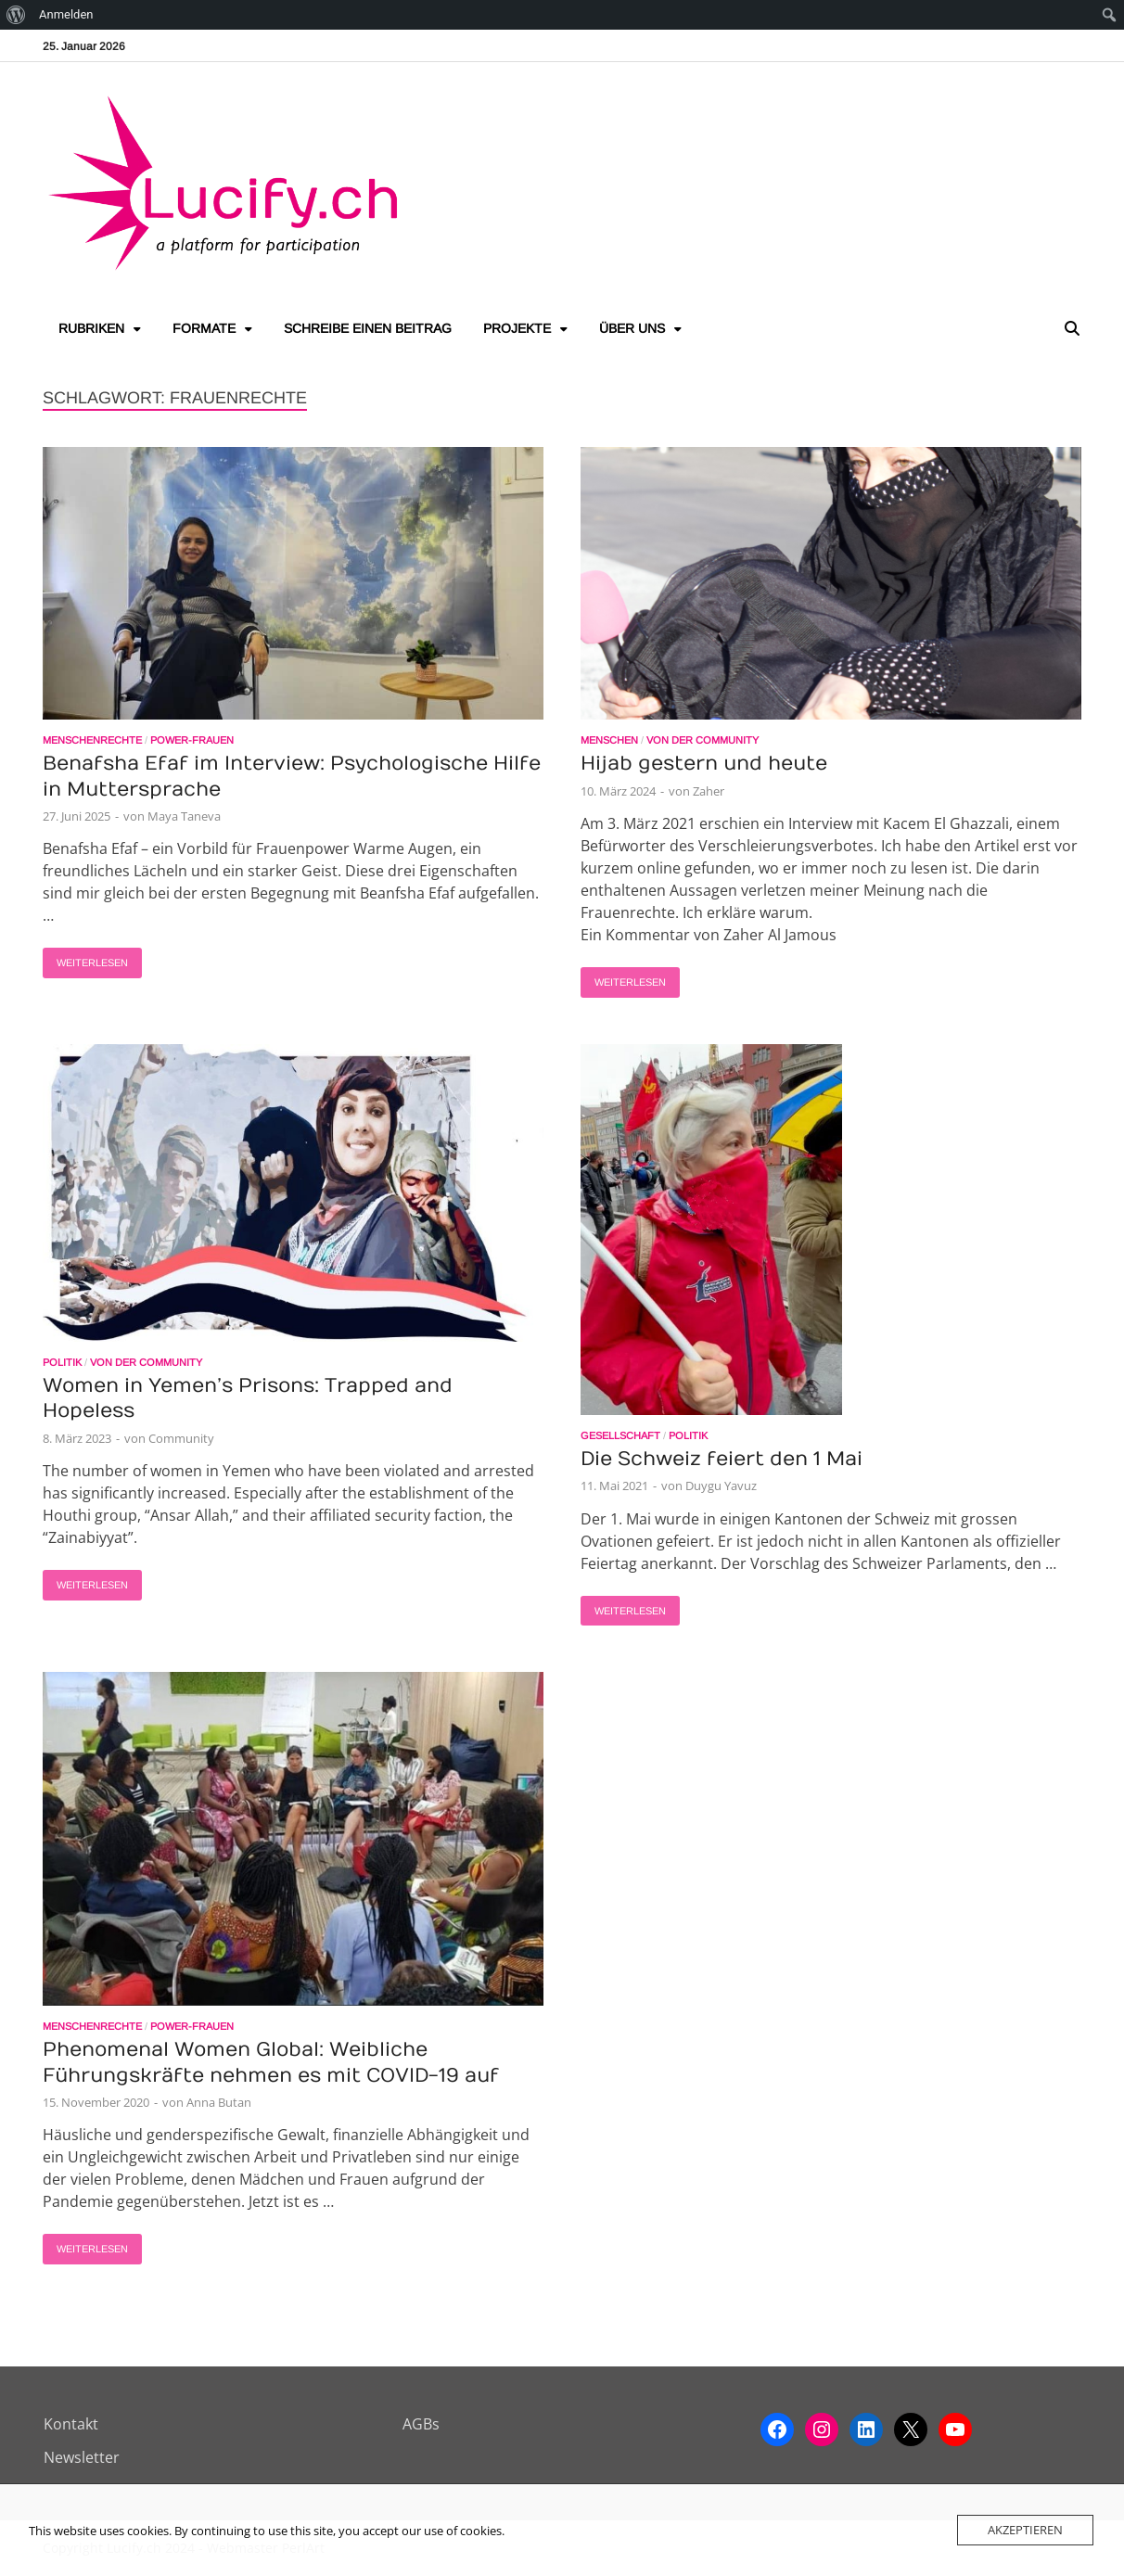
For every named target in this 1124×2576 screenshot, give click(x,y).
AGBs (421, 2424)
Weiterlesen (85, 958)
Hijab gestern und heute (704, 763)
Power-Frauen (192, 740)
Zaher (708, 791)
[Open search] (1072, 329)
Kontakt (71, 2424)
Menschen (609, 740)
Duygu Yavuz (721, 1485)
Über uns (632, 328)
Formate (204, 328)
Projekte (517, 328)
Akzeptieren (1025, 2529)
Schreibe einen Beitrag (368, 328)
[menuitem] (16, 15)
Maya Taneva (184, 816)
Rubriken (91, 328)
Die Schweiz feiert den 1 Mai (721, 1459)
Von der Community (702, 740)
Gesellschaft (620, 1435)
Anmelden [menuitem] (66, 14)
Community (181, 1438)
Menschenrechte (92, 740)
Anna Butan (218, 2102)
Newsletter (82, 2457)
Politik (62, 1362)
